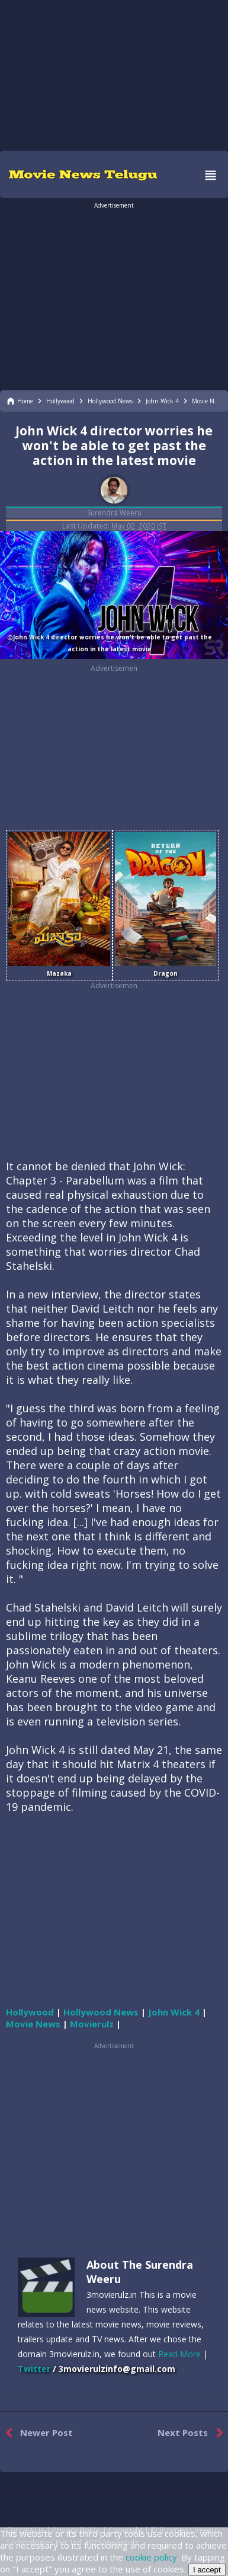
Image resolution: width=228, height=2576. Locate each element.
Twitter (34, 2368)
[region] (114, 74)
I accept (207, 2569)
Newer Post (36, 2433)
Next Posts (193, 2433)
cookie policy (151, 2557)
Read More (179, 2354)
